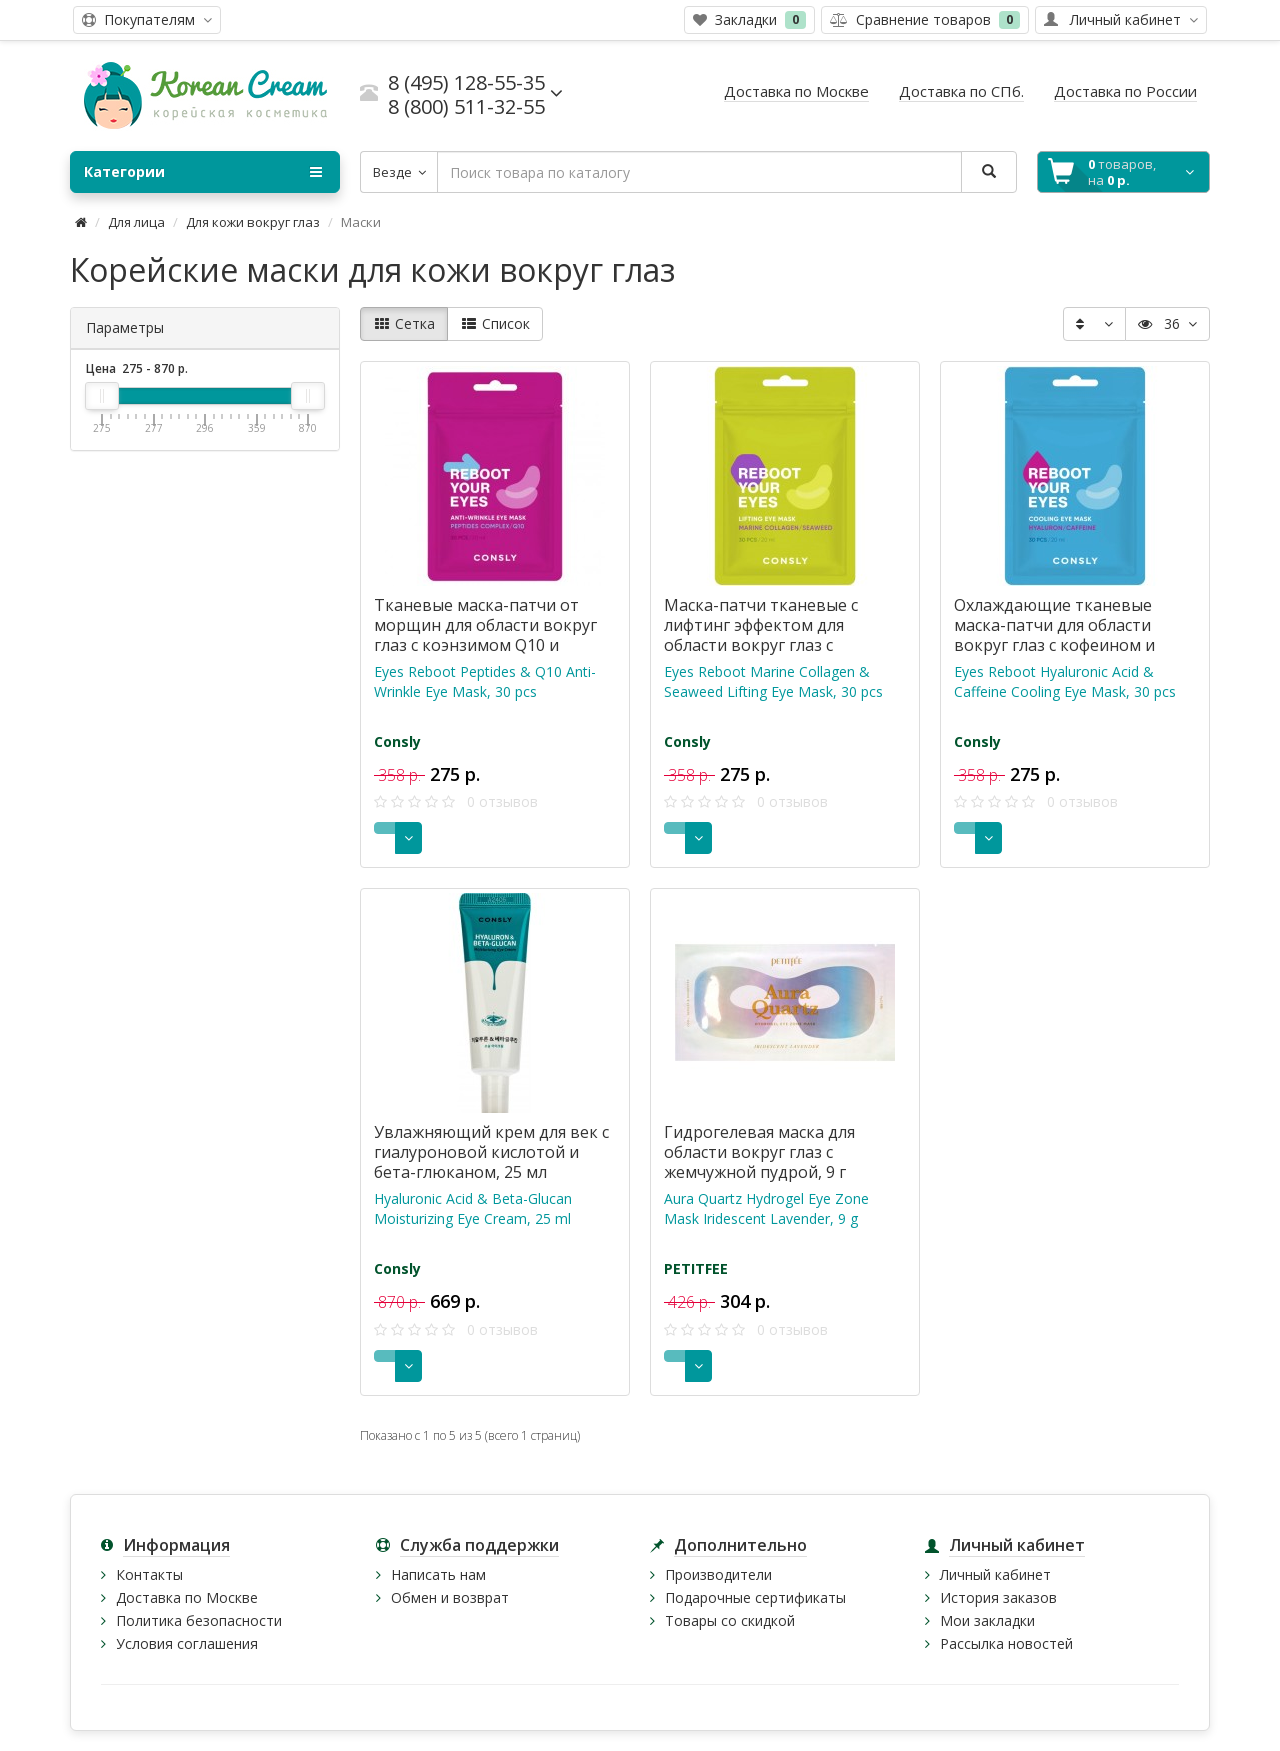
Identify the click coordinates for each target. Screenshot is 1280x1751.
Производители (718, 1574)
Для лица (136, 222)
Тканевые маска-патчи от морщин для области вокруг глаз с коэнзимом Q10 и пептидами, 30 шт (485, 635)
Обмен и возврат (450, 1597)
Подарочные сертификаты (755, 1597)
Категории (203, 172)
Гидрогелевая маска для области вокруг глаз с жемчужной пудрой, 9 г (759, 1152)
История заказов (998, 1597)
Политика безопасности (199, 1620)
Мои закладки (987, 1620)
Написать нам (438, 1574)
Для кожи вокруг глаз (253, 222)
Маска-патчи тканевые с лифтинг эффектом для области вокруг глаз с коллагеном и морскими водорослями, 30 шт (761, 645)
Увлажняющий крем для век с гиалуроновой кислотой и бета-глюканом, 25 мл (491, 1152)
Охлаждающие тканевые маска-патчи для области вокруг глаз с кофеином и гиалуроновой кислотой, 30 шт (1062, 645)
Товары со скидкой (730, 1620)
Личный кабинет (995, 1574)
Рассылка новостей (1006, 1643)
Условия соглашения (187, 1643)
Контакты (149, 1574)
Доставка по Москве (187, 1597)
